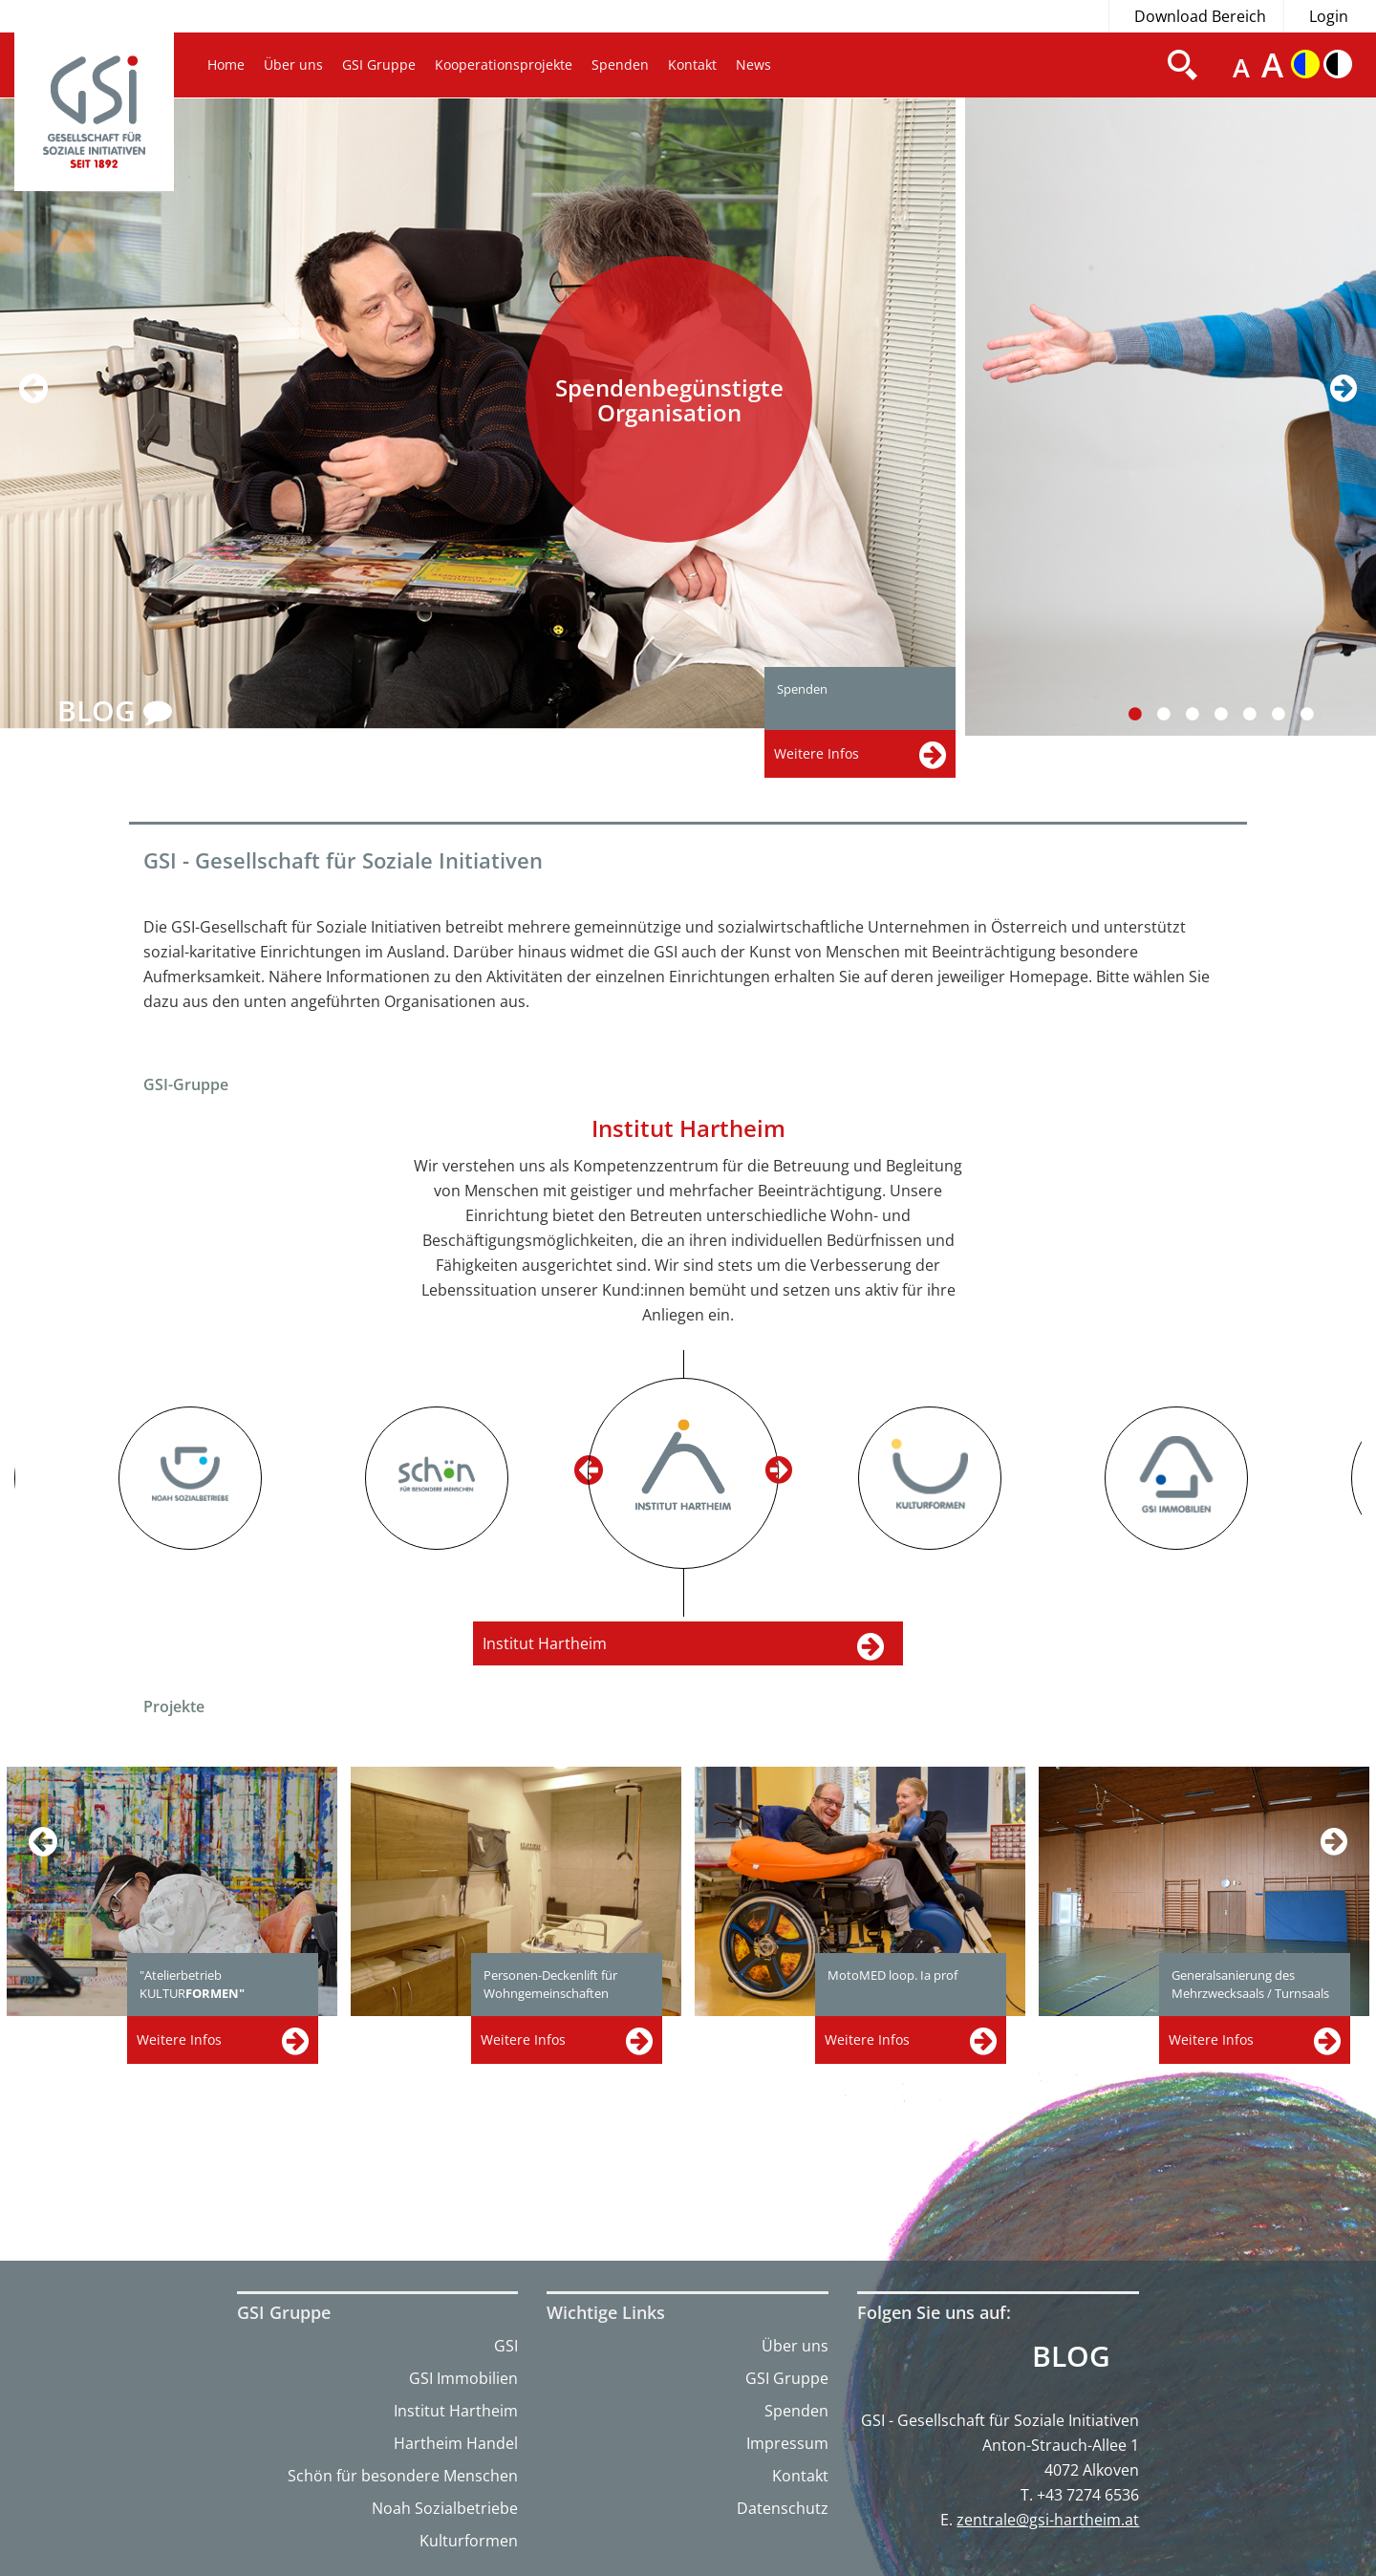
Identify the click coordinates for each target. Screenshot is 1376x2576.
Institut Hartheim (456, 2410)
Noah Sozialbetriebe (445, 2508)
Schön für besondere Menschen (403, 2475)
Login (1328, 16)
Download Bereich (1200, 16)
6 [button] (1289, 713)
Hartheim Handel (456, 2443)
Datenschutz (782, 2508)
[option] (482, 413)
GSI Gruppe (379, 64)
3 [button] (1203, 713)
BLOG (114, 712)
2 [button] (1175, 713)
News (753, 64)
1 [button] (1146, 713)
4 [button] (1232, 713)
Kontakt (692, 64)
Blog (1071, 2356)
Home (226, 64)
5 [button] (1261, 713)
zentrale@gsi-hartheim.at (1048, 2519)
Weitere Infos (179, 2039)
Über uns (293, 64)
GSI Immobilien (463, 2378)
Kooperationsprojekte (503, 64)
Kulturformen (468, 2540)
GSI (506, 2345)
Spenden (620, 64)
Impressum (787, 2443)
